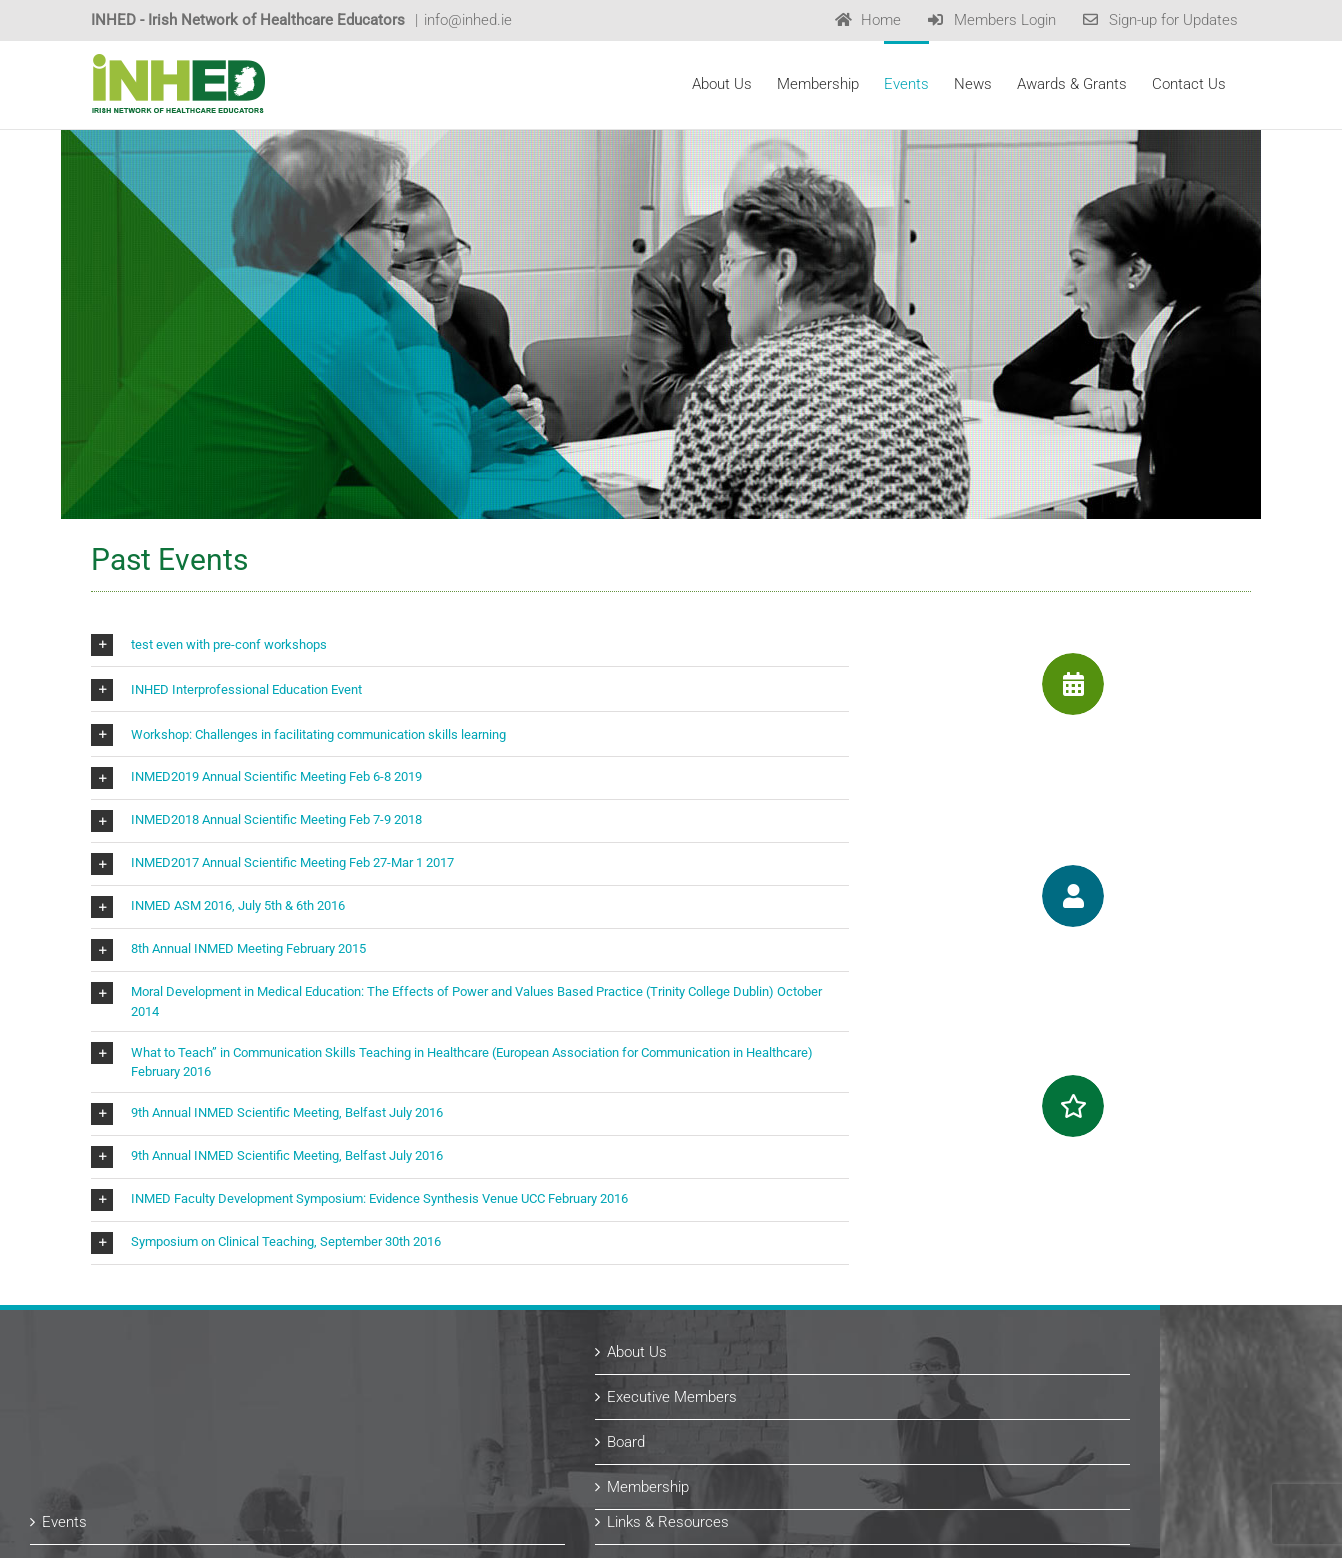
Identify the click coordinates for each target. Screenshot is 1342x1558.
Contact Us (735, 1463)
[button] (470, 778)
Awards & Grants (753, 1373)
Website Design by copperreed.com (378, 1536)
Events (155, 1328)
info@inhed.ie (468, 20)
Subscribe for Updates (206, 1463)
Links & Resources (759, 1328)
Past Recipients (749, 1418)
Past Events (172, 1373)
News (152, 1418)
